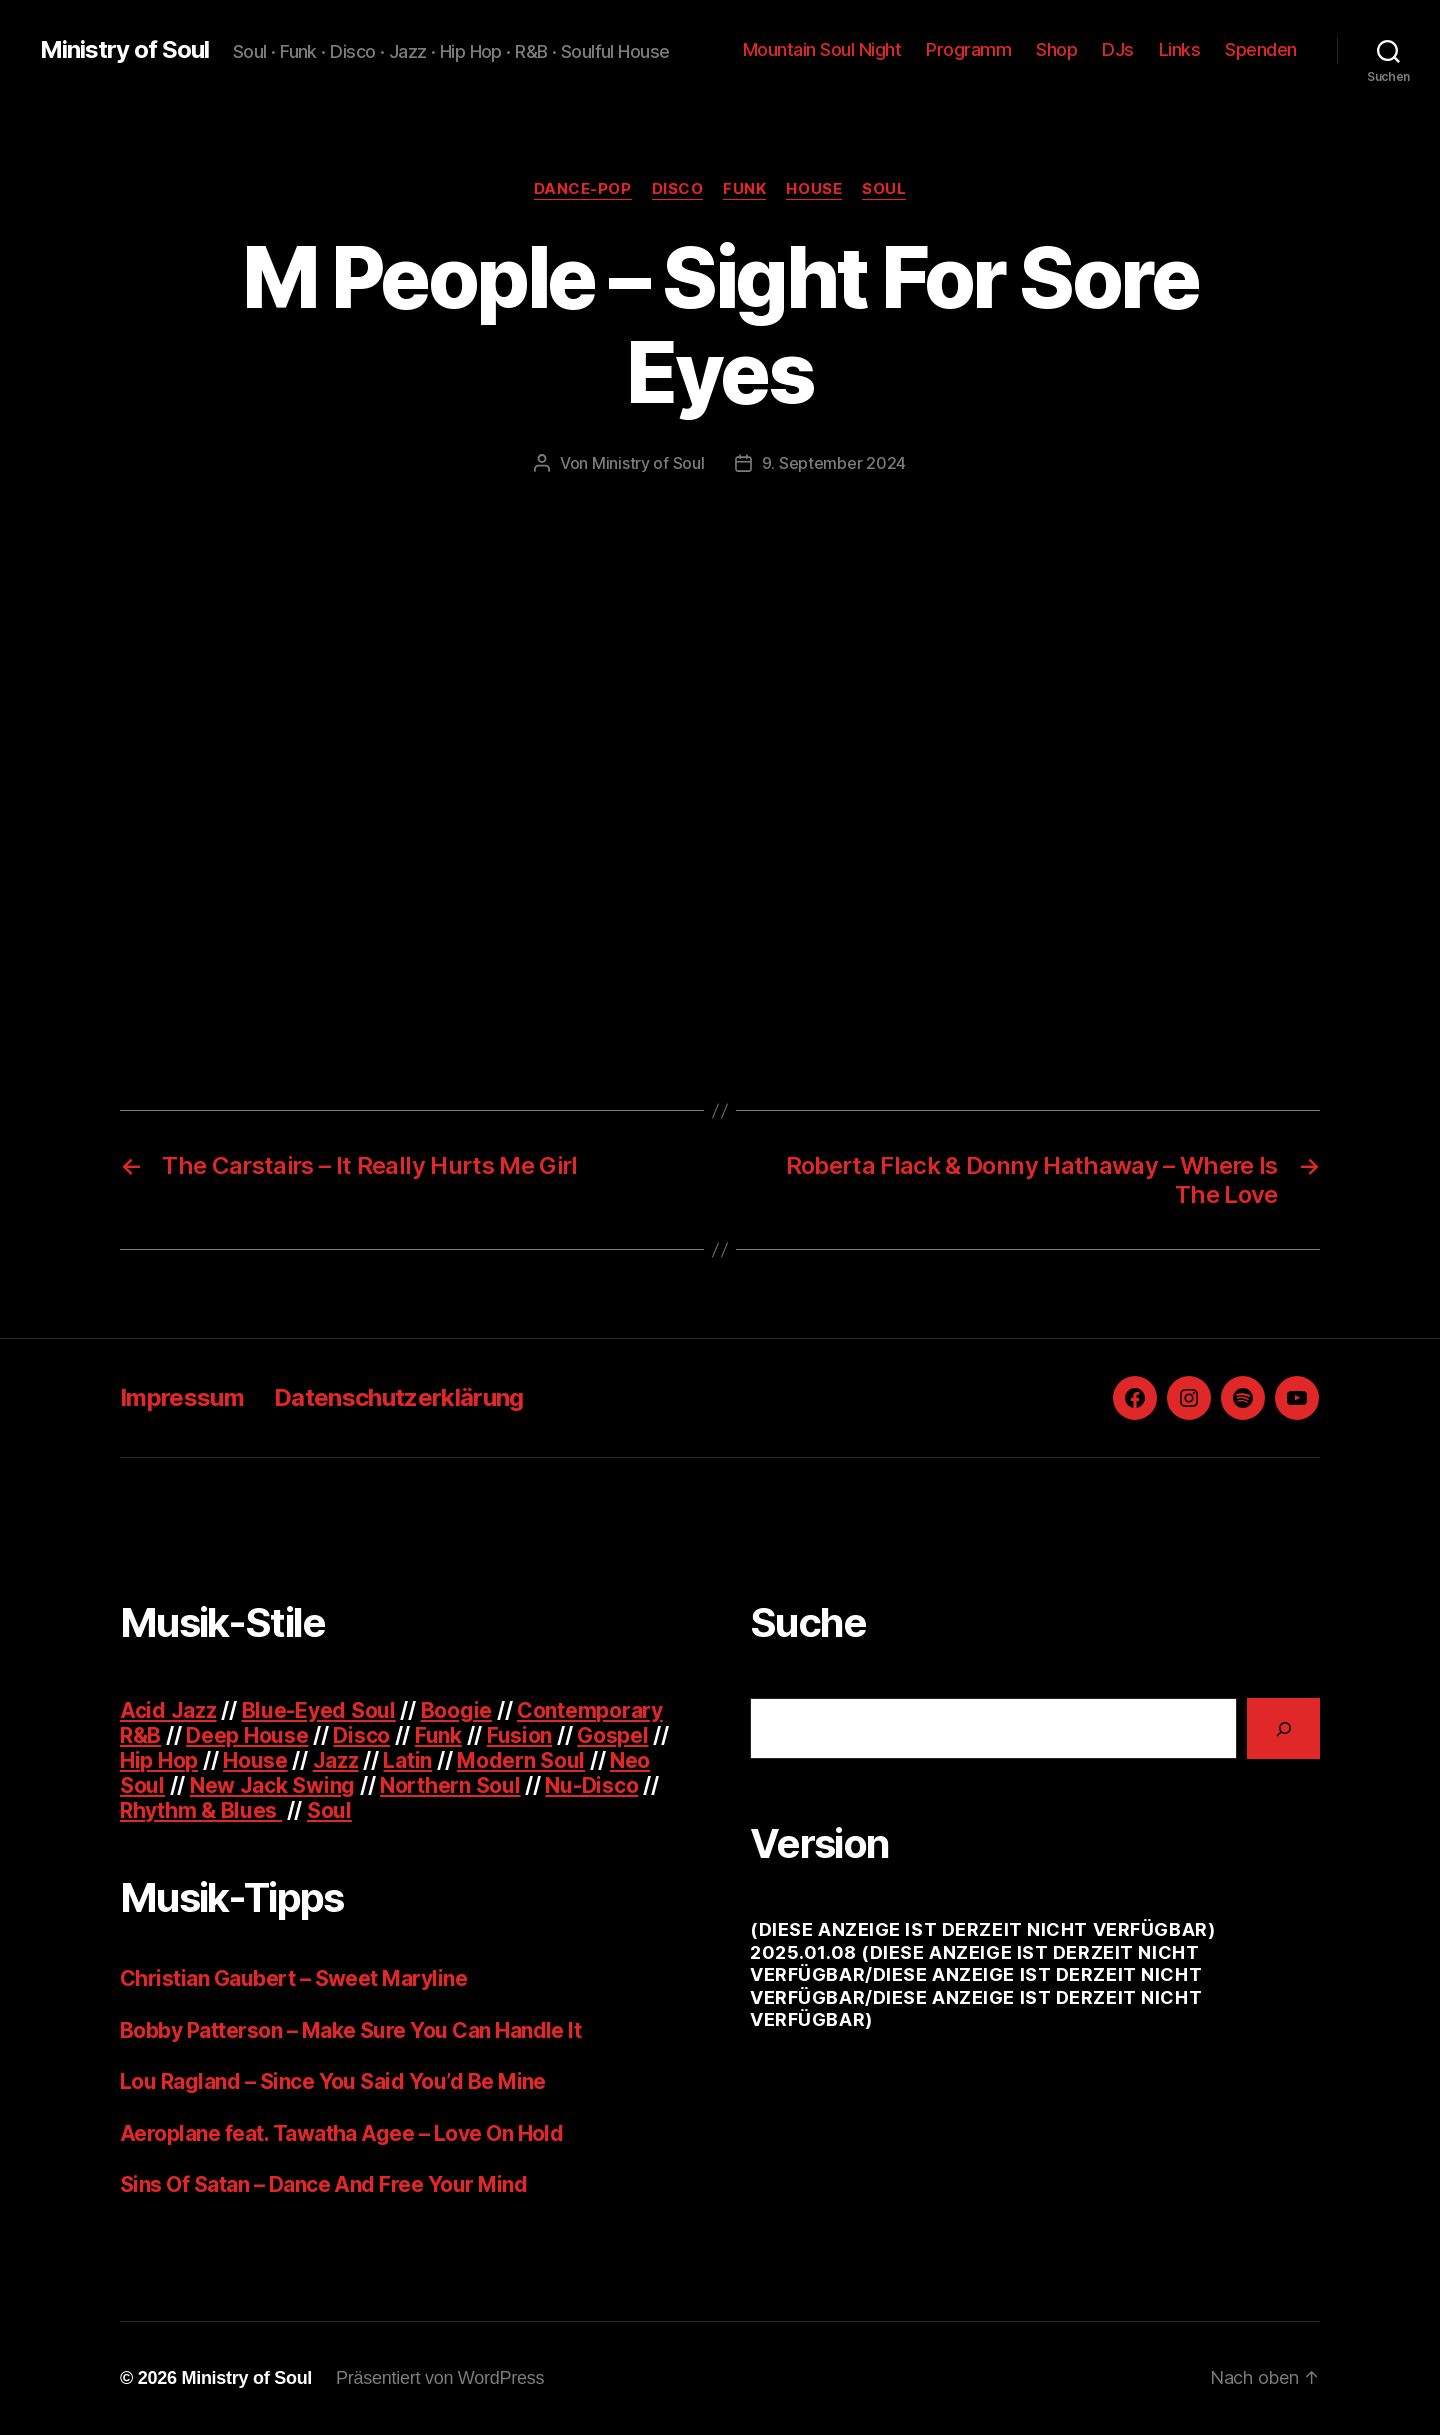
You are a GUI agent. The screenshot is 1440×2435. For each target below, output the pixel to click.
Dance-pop (583, 189)
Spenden (1261, 49)
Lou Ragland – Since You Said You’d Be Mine (333, 2081)
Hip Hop (159, 1760)
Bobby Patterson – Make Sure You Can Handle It (350, 2030)
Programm (968, 49)
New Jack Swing (272, 1785)
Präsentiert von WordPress (440, 2378)
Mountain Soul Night (822, 49)
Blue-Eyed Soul (319, 1710)
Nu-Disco (591, 1785)
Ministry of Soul (124, 50)
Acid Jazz (168, 1710)
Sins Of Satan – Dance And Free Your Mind (323, 2184)
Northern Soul (450, 1785)
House (814, 189)
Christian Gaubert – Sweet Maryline (293, 1978)
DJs (1118, 49)
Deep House (247, 1735)
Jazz (336, 1760)
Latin (407, 1760)
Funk (744, 189)
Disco (678, 189)
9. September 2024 (834, 463)
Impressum (182, 1397)
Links (1180, 49)
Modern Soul (521, 1760)
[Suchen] (1283, 1728)
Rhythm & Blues (201, 1810)
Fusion (519, 1735)
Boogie (456, 1710)
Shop (1056, 49)
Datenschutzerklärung (399, 1397)
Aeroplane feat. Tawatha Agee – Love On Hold (341, 2133)
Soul (884, 189)
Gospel (612, 1735)
